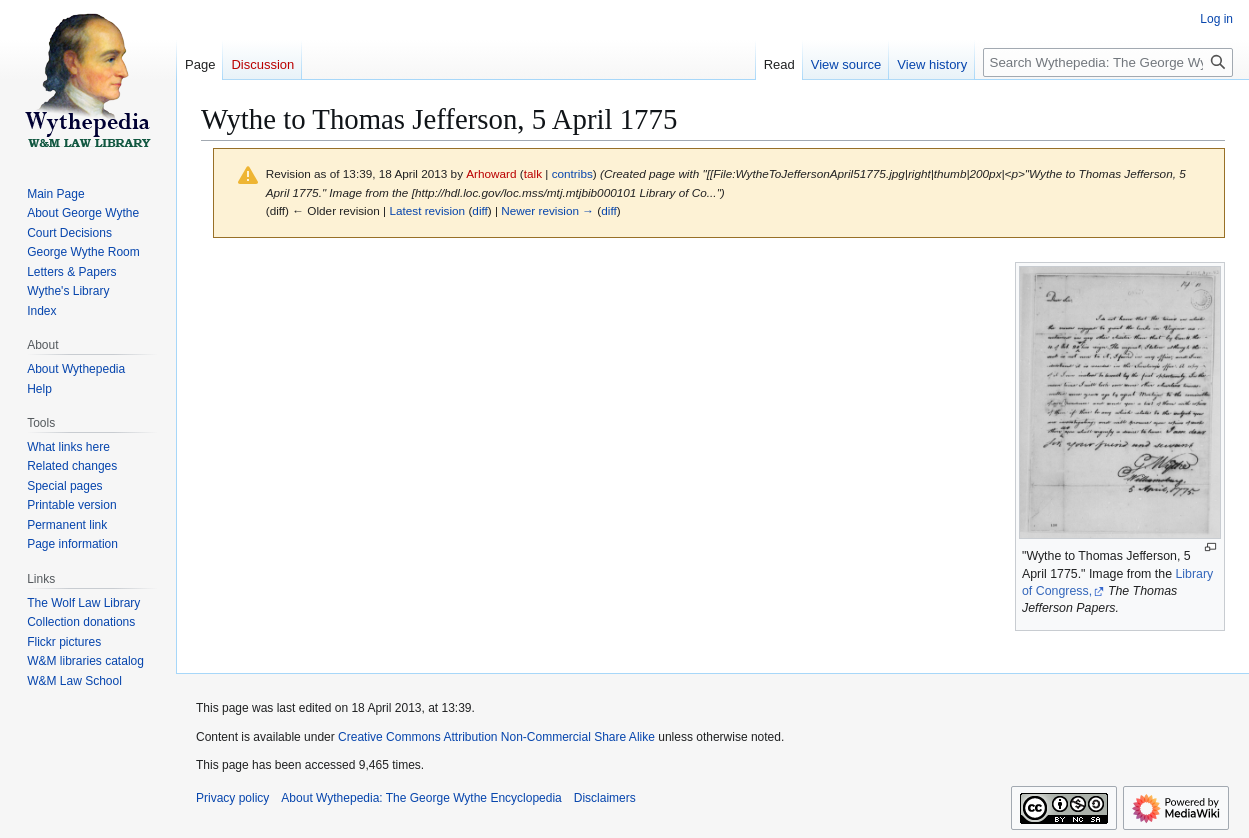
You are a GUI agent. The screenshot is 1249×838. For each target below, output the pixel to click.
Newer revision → (547, 210)
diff (479, 210)
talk (533, 173)
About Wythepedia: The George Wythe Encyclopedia (421, 798)
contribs (572, 173)
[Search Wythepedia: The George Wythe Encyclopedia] (1108, 62)
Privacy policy (232, 798)
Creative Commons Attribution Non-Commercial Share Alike (496, 737)
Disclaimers (605, 798)
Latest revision (427, 210)
